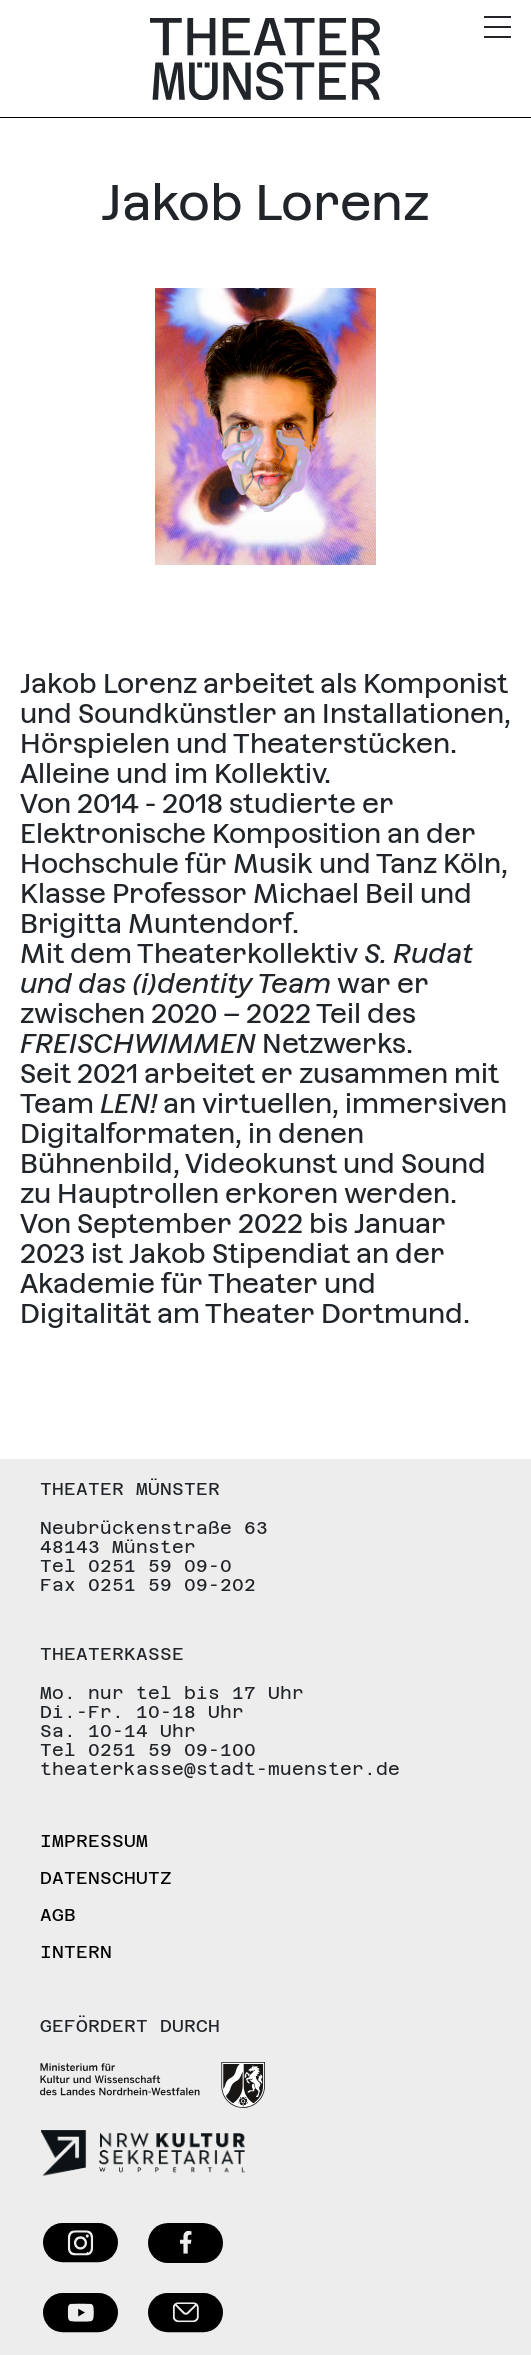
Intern (76, 1951)
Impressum (94, 1840)
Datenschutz (106, 1877)
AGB (58, 1914)
